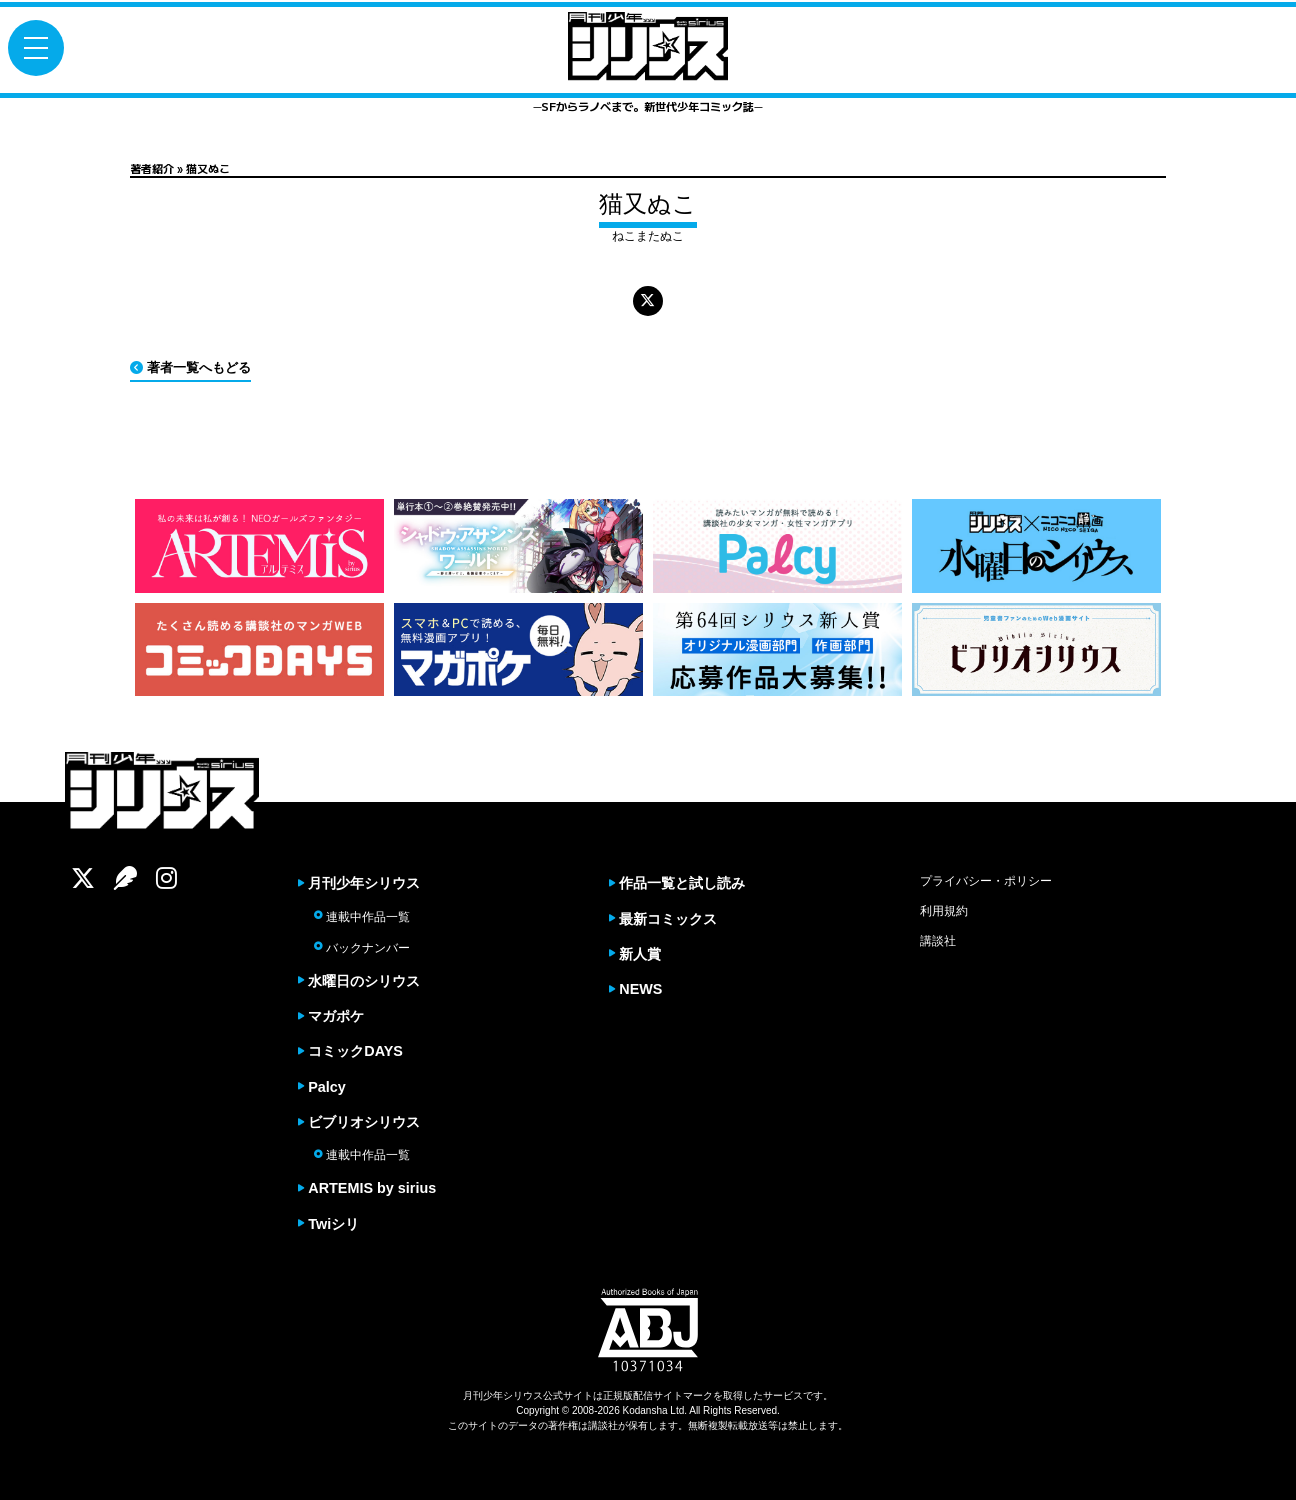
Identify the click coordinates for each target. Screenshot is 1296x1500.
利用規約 (944, 911)
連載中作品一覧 (362, 917)
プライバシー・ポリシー (986, 881)
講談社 (938, 941)
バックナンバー (362, 948)
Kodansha (645, 1411)
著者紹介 (152, 168)
